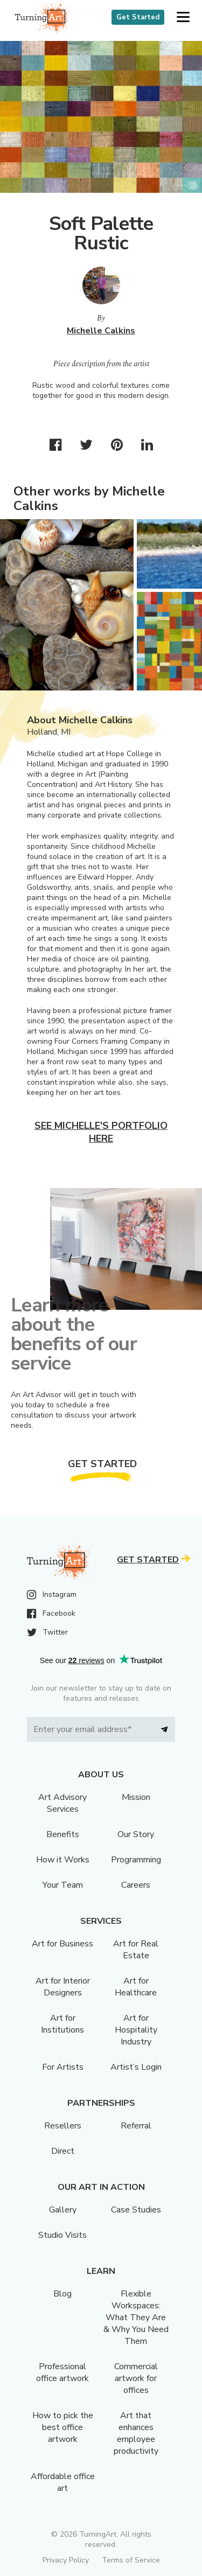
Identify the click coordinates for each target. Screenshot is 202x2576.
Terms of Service (131, 2560)
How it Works (62, 1860)
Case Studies (136, 2210)
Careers (135, 1885)
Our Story (135, 1834)
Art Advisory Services (62, 1803)
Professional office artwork (62, 2372)
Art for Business (62, 1944)
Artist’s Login (136, 2067)
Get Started (137, 17)
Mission (136, 1797)
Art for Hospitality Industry (136, 2030)
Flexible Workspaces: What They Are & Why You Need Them (136, 2317)
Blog (62, 2294)
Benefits (62, 1834)
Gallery (62, 2210)
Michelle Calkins (101, 331)
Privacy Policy (66, 2560)
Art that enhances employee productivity (136, 2433)
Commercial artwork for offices (136, 2378)
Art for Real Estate (135, 1949)
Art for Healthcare (136, 1987)
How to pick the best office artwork (62, 2427)
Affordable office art (63, 2482)
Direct (62, 2151)
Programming (136, 1860)
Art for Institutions (62, 2024)
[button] (183, 17)
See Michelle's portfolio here (101, 1132)
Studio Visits (62, 2235)
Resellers (62, 2126)
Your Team (63, 1885)
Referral (136, 2126)
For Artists (62, 2067)
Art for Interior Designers (63, 1987)
